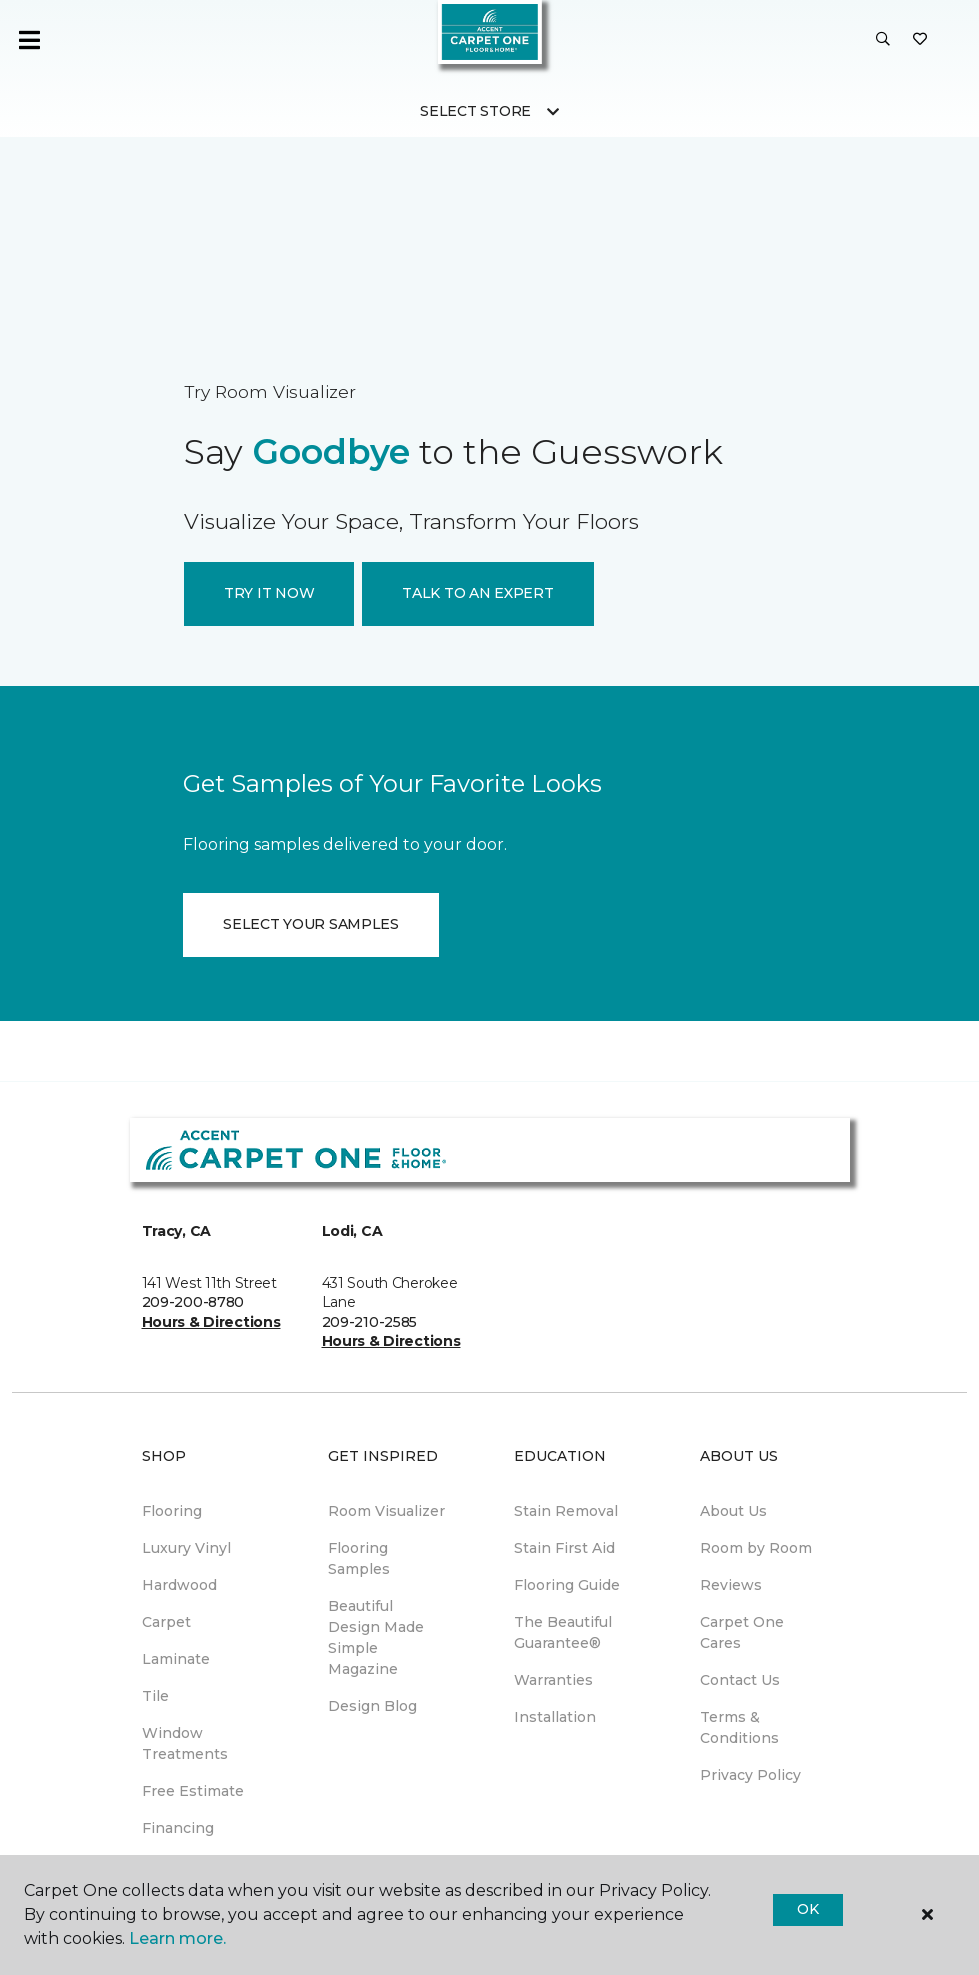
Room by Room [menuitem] (756, 1548)
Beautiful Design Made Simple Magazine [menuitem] (376, 1637)
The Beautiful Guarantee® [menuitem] (563, 1632)
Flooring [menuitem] (172, 1511)
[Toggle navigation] (29, 40)
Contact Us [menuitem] (740, 1680)
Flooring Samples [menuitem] (359, 1558)
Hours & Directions (211, 1322)
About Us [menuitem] (733, 1511)
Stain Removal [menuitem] (566, 1511)
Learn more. (177, 1938)
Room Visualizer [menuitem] (386, 1511)
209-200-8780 (193, 1302)
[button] (883, 40)
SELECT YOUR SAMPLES (311, 924)
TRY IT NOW (269, 593)
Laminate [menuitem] (176, 1659)
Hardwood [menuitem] (179, 1585)
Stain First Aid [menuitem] (564, 1548)
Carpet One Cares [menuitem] (742, 1632)
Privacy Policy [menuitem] (750, 1775)
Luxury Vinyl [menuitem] (186, 1548)
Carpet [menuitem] (166, 1622)
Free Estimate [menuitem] (193, 1791)
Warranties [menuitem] (553, 1680)
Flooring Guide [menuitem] (567, 1585)
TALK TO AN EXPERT (477, 593)
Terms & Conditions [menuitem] (739, 1727)
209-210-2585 (370, 1322)
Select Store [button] (475, 111)
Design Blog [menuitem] (372, 1706)
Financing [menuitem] (178, 1828)
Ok (807, 1909)
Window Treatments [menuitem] (185, 1743)
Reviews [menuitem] (731, 1585)
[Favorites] (920, 40)
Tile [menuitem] (155, 1696)
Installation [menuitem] (555, 1717)
